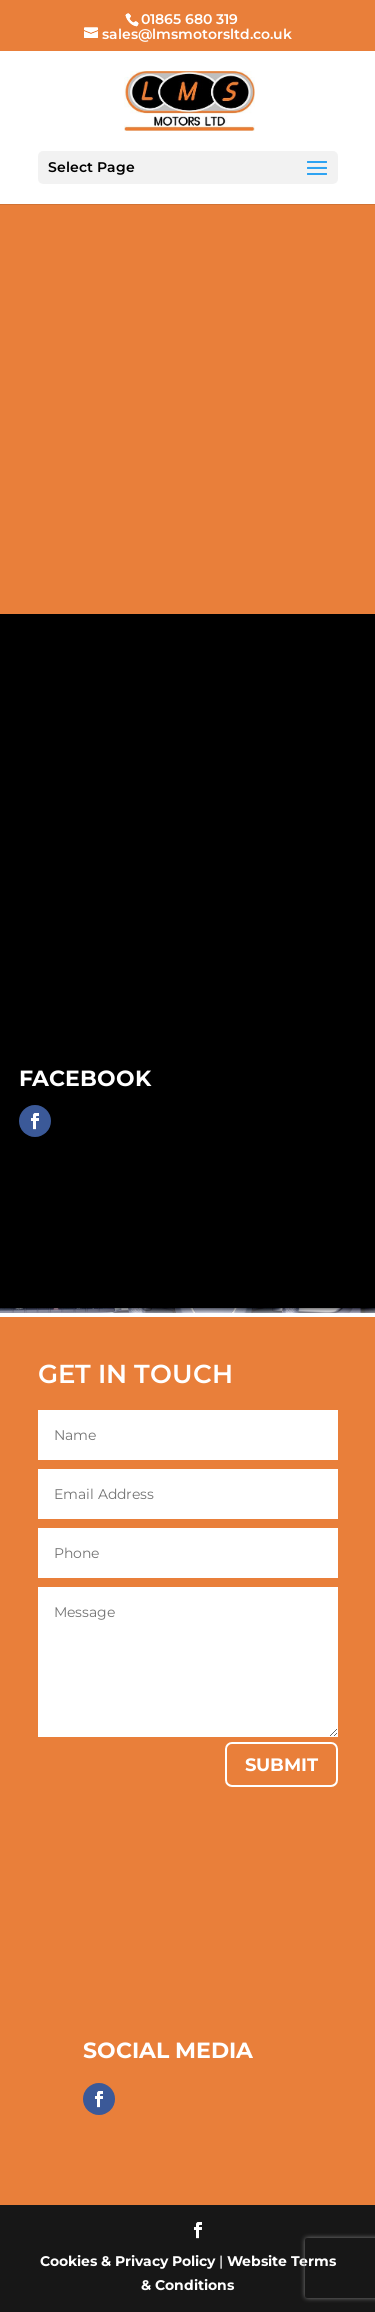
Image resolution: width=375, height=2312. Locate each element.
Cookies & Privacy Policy (127, 2261)
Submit (281, 1765)
